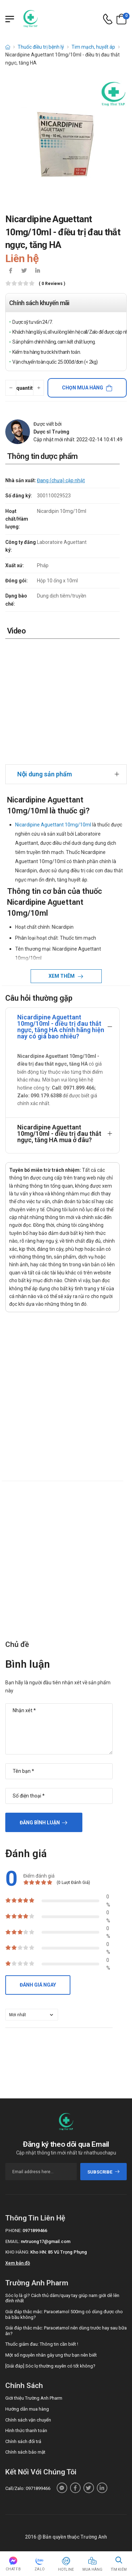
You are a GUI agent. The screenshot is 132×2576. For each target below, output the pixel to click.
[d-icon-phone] (107, 19)
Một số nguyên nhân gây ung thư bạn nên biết (51, 2355)
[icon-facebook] (10, 271)
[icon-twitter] (24, 271)
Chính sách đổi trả (23, 2441)
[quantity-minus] (10, 388)
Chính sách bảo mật (25, 2452)
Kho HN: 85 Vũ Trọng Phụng (58, 2252)
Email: (12, 2241)
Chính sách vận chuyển (28, 2420)
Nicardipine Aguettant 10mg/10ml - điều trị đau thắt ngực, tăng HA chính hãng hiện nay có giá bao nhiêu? (60, 1026)
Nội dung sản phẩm (44, 774)
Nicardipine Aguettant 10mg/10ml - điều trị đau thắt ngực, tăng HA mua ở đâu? (59, 1133)
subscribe (103, 2172)
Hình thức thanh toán (26, 2430)
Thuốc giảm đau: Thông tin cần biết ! (41, 2344)
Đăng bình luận (40, 1822)
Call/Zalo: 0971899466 (27, 2488)
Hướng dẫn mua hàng (27, 2409)
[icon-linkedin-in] (37, 271)
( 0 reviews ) (52, 283)
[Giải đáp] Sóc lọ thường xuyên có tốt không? (50, 2366)
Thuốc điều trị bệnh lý (41, 47)
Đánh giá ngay (38, 1985)
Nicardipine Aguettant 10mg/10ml (53, 825)
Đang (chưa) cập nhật (61, 480)
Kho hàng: (17, 2252)
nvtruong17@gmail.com (45, 2241)
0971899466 (35, 2230)
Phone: (13, 2230)
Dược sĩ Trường (51, 432)
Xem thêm (62, 976)
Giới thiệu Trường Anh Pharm (33, 2398)
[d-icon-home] (7, 47)
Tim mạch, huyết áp (93, 47)
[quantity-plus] (38, 388)
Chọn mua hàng (82, 387)
